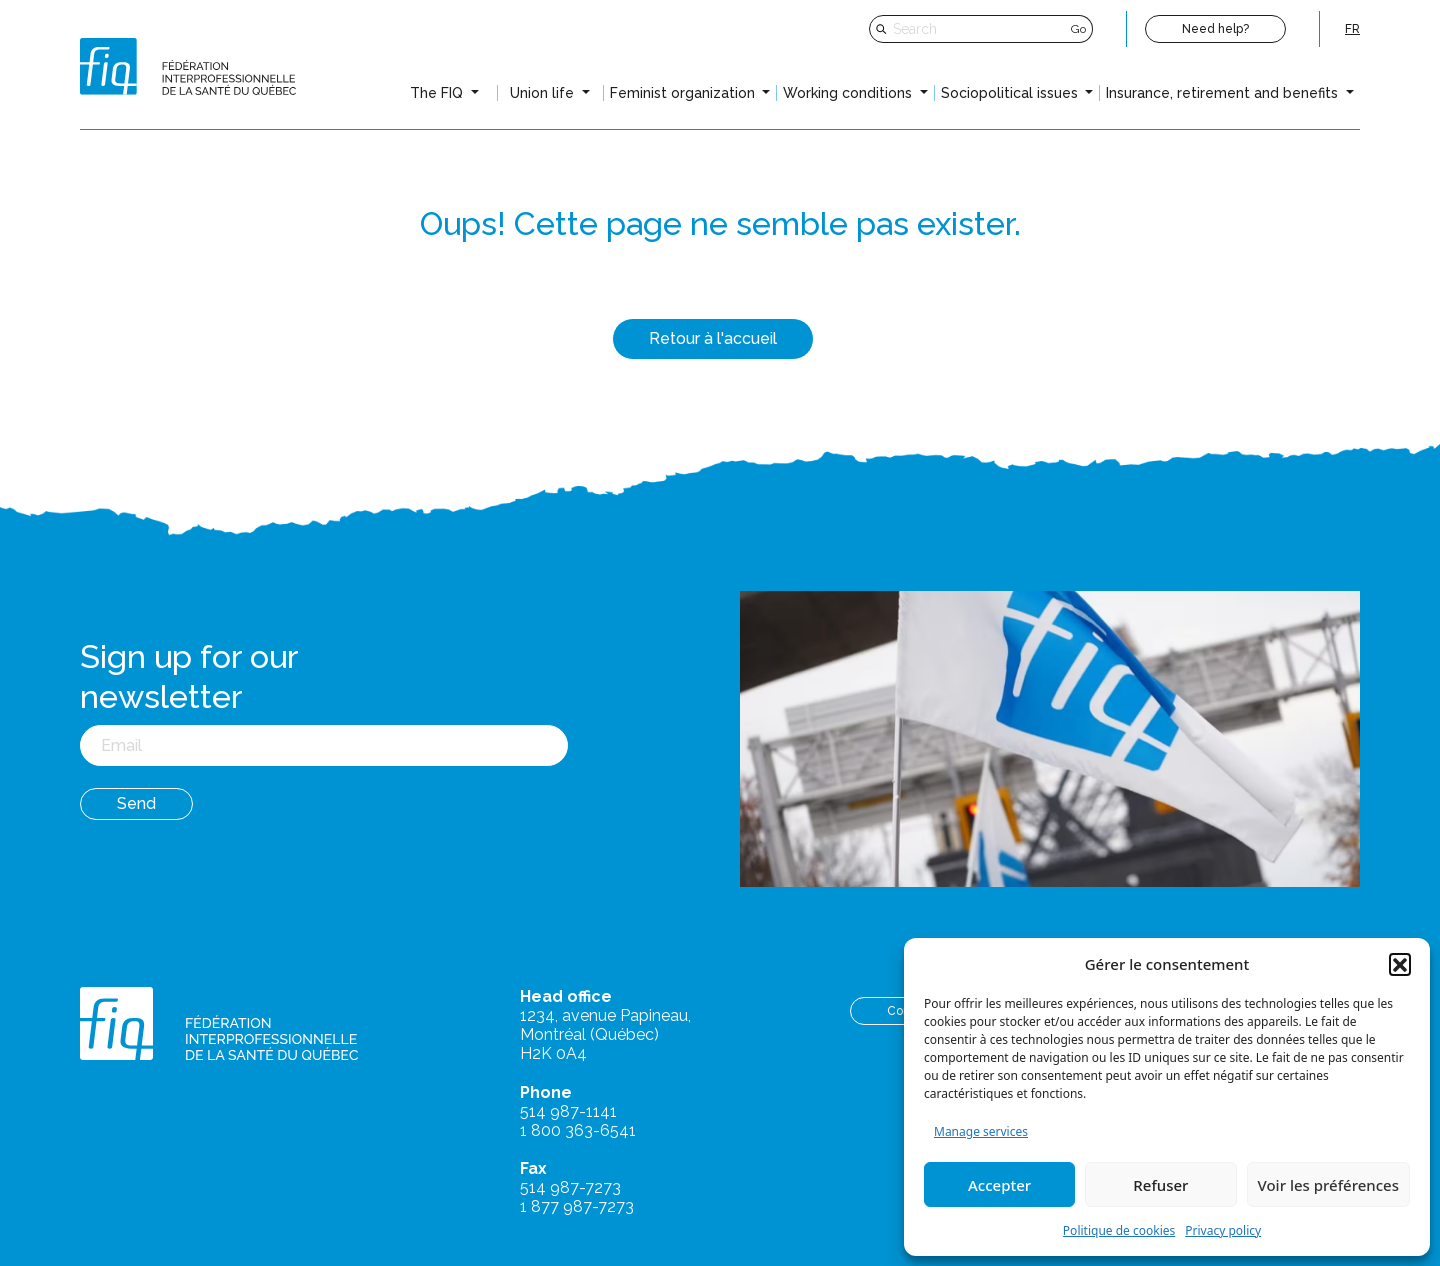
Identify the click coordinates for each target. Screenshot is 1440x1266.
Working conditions (849, 93)
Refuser (1160, 1185)
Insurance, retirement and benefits (1224, 93)
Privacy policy (1223, 1230)
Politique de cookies (1119, 1230)
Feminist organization (684, 93)
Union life (544, 93)
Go (1078, 29)
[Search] (979, 29)
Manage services (981, 1131)
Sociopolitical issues (1011, 93)
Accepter (999, 1185)
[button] (1400, 964)
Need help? (1215, 29)
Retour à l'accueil (713, 338)
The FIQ (438, 93)
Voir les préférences (1328, 1185)
